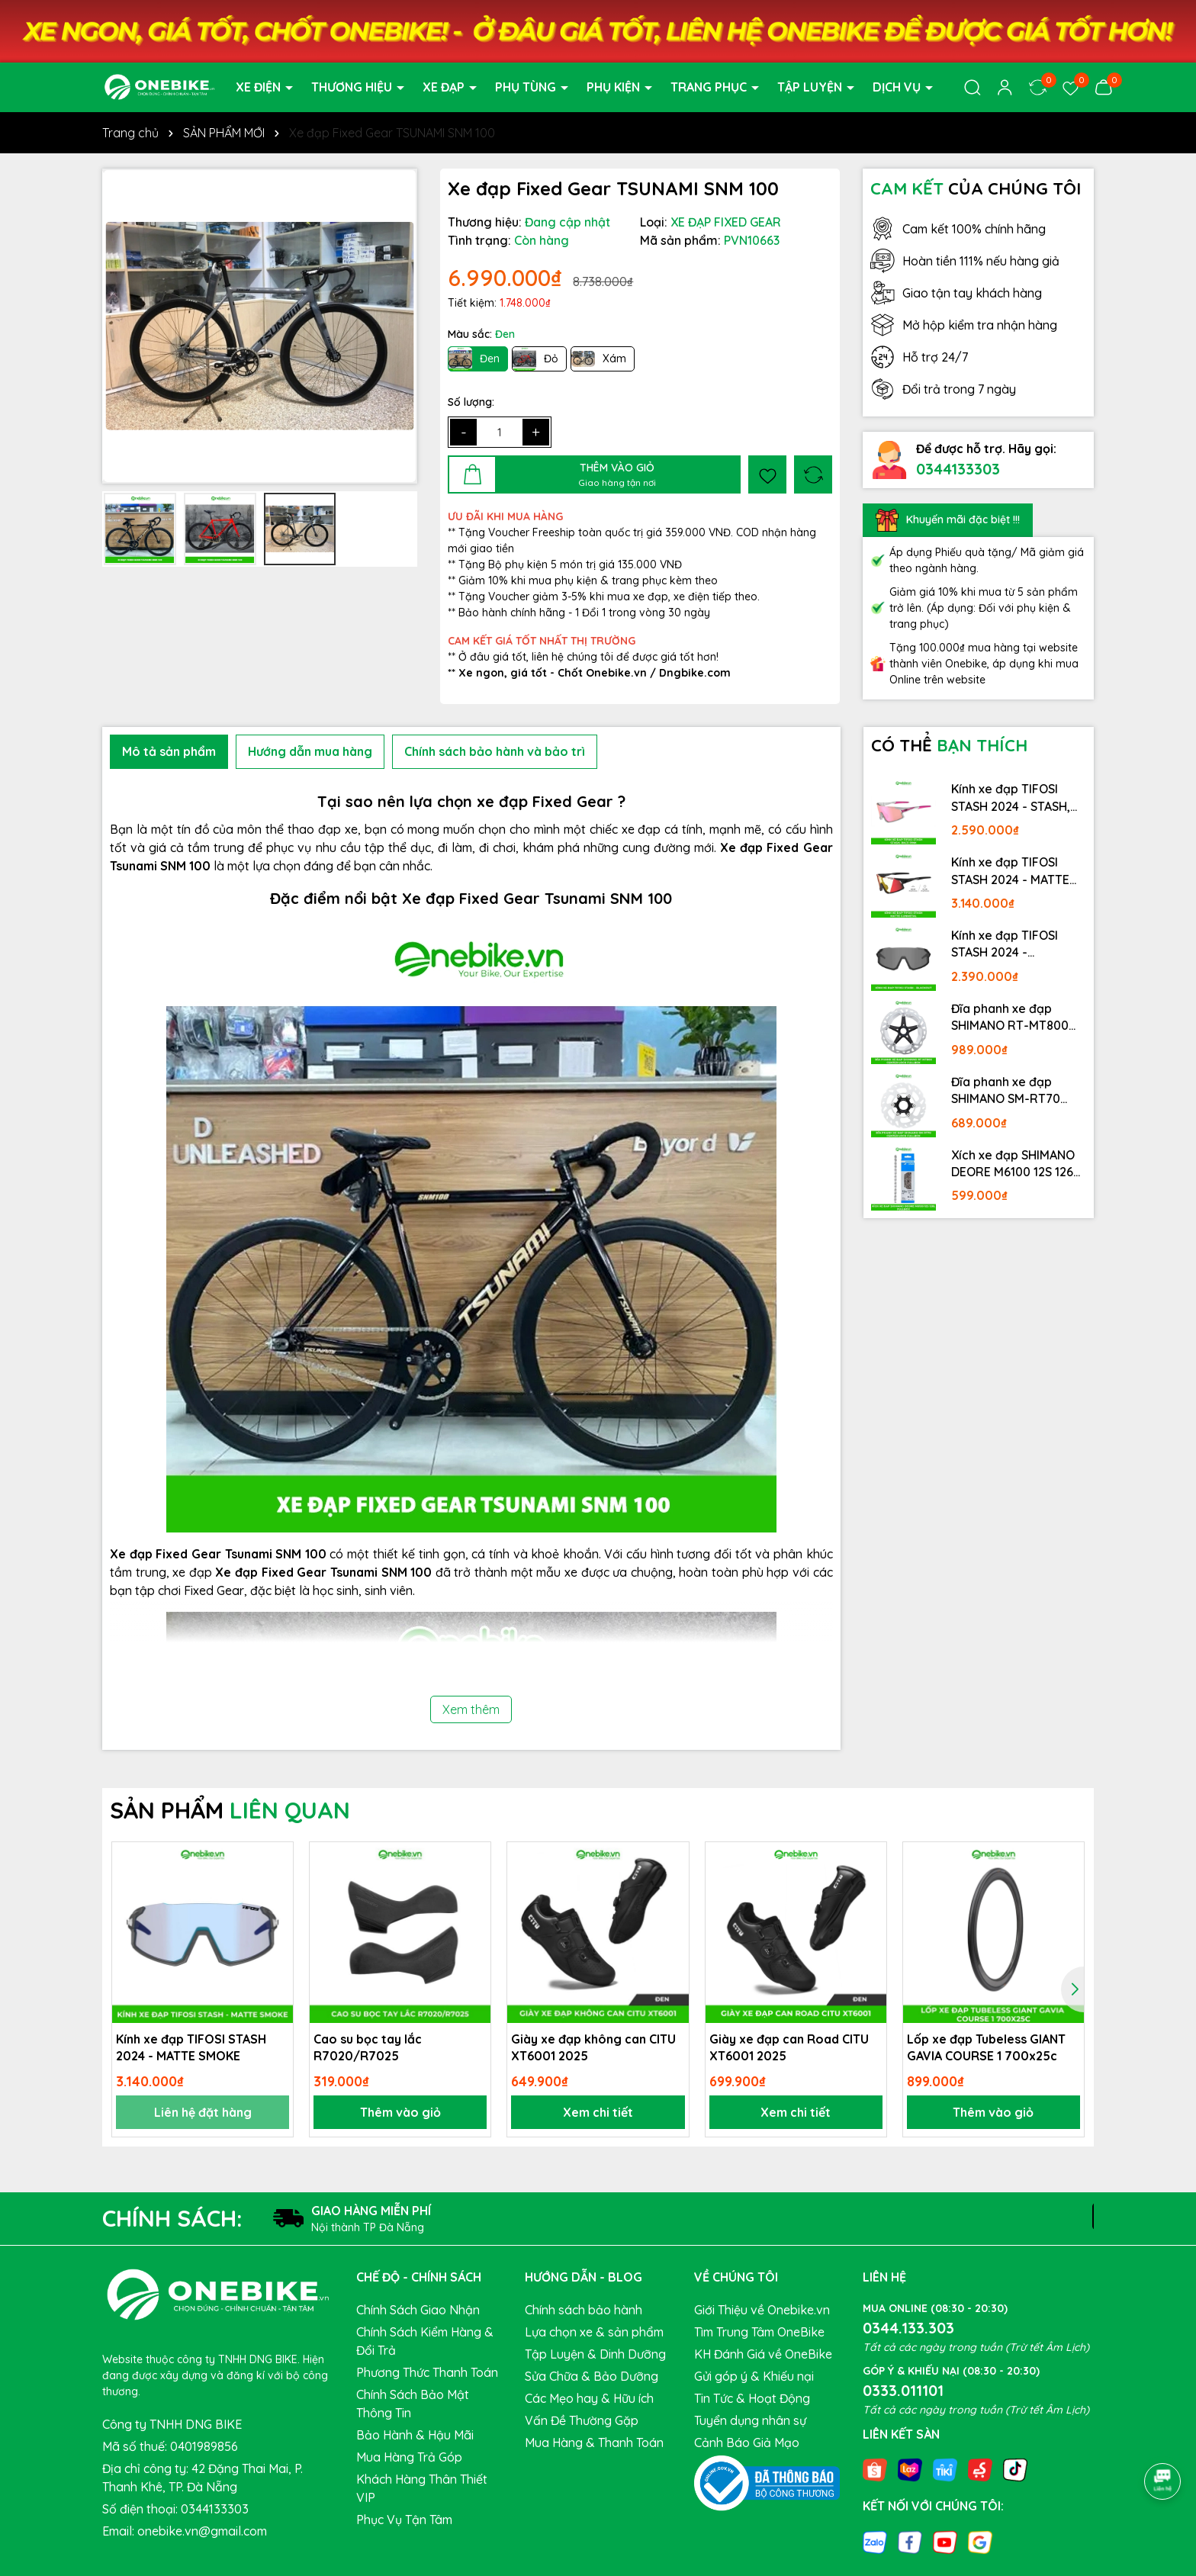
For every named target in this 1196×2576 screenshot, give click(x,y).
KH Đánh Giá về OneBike (763, 2354)
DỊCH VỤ (898, 87)
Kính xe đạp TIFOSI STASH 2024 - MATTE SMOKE (191, 2047)
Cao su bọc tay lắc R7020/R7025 (367, 2047)
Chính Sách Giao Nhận (418, 2309)
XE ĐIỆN (260, 87)
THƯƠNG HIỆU (353, 87)
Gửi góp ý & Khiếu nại (754, 2376)
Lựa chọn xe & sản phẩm (594, 2332)
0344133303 (958, 468)
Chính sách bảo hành (583, 2309)
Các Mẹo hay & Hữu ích (589, 2398)
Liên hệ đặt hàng (203, 2112)
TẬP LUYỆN (811, 87)
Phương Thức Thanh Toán (427, 2372)
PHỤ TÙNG (527, 87)
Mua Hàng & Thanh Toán (594, 2442)
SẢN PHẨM (230, 1810)
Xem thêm (471, 1709)
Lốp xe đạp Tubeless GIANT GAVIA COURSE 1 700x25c (986, 2047)
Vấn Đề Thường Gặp (581, 2420)
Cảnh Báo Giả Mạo (746, 2442)
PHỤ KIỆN (615, 87)
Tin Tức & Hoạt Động (752, 2398)
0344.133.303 (908, 2327)
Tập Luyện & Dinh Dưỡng (595, 2354)
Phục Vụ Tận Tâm (404, 2519)
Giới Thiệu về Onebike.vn (762, 2309)
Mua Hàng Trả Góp (409, 2457)
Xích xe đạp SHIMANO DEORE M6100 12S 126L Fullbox (1015, 1164)
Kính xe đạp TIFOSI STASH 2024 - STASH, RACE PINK (1010, 798)
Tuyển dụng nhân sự (750, 2420)
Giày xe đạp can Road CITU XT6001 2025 (789, 2047)
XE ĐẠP (445, 87)
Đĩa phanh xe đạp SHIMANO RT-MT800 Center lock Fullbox (1010, 1017)
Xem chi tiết (598, 2112)
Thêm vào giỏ (400, 2112)
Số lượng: (471, 402)
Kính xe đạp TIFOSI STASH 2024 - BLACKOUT (1004, 944)
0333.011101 (903, 2390)
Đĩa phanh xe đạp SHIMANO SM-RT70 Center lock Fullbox (1007, 1091)
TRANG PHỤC (710, 87)
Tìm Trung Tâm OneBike (759, 2332)
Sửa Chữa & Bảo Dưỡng (591, 2376)
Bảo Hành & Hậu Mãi (415, 2435)
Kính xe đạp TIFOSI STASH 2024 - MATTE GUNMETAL (1010, 871)
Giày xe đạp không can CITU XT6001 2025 (593, 2047)
